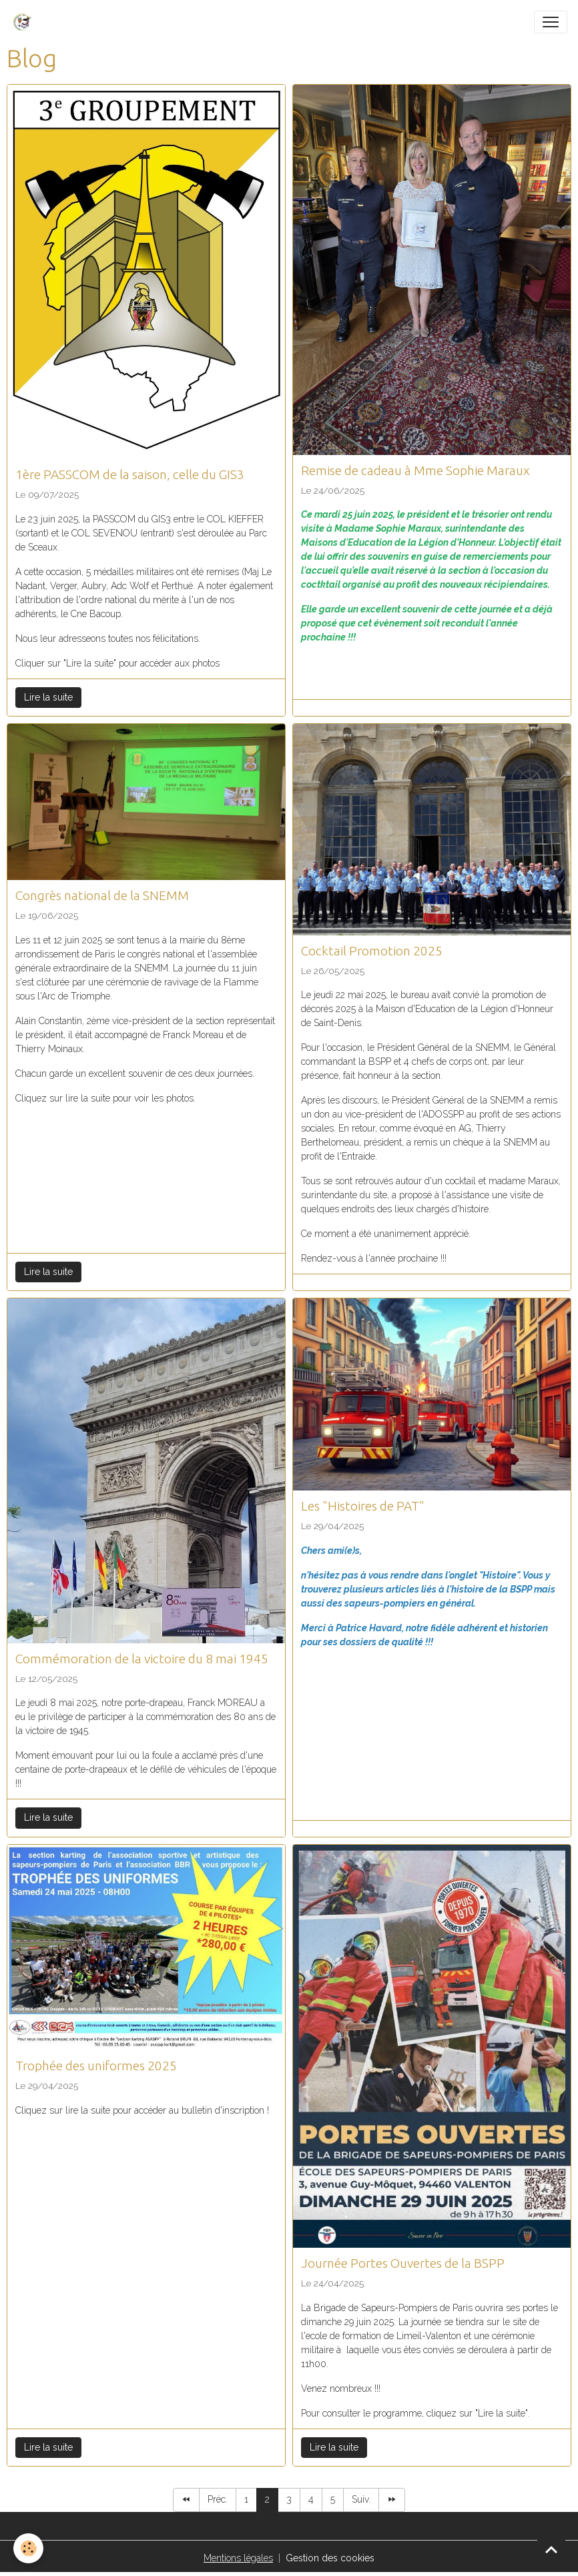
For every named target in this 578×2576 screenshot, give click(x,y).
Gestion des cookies (330, 2558)
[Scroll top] (551, 2549)
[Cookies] (28, 2548)
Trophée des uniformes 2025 (96, 2065)
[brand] (25, 22)
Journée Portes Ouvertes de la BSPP (403, 2263)
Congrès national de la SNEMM (102, 895)
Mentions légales (238, 2558)
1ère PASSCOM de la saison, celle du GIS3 (129, 474)
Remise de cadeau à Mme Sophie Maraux (415, 470)
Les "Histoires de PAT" (362, 1505)
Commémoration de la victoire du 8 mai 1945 (141, 1658)
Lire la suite (48, 697)
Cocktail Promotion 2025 (372, 950)
